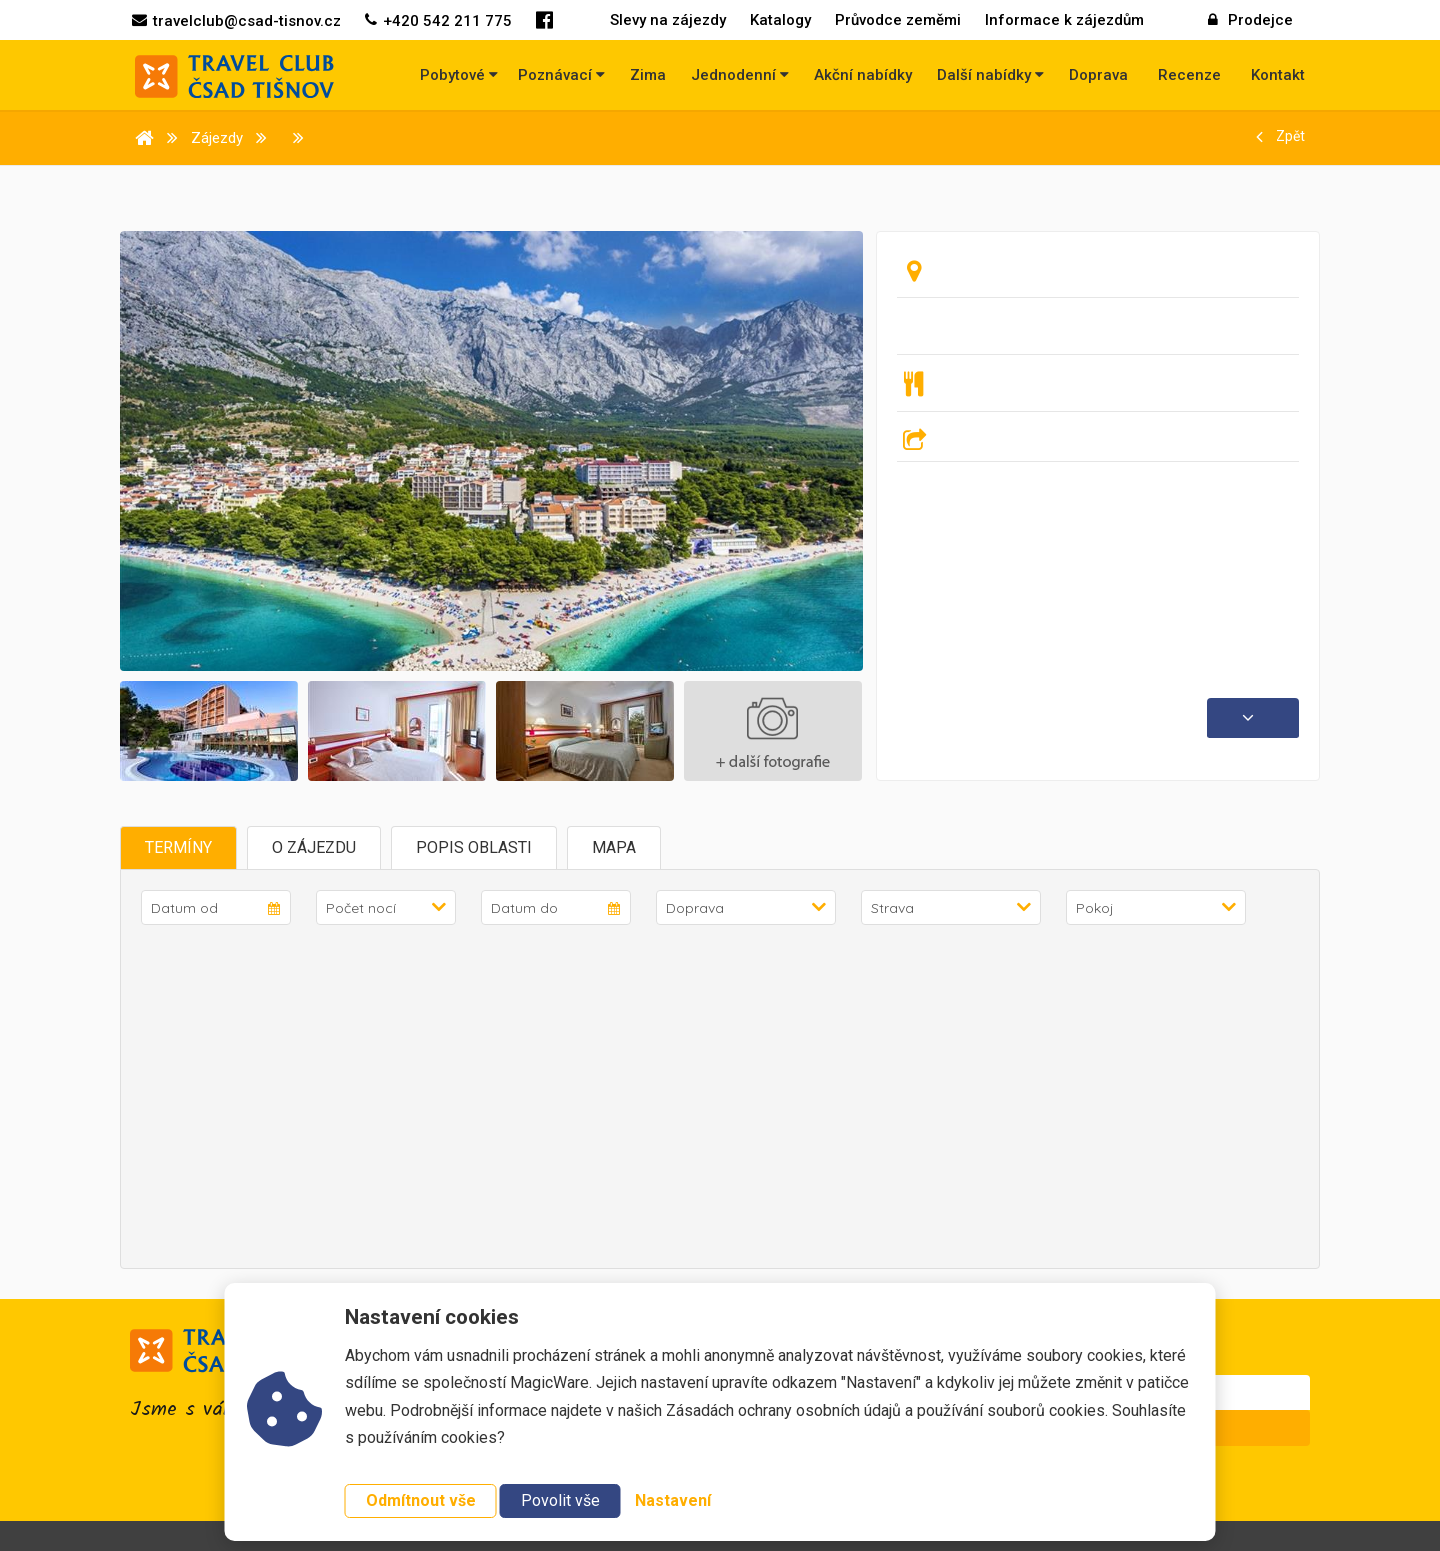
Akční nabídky (863, 75)
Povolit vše (560, 1500)
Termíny (178, 847)
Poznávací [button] (561, 75)
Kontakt (1278, 75)
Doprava (1098, 75)
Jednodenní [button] (740, 75)
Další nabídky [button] (990, 75)
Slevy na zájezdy (668, 20)
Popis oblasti (474, 847)
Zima (648, 75)
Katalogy (780, 20)
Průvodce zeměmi (898, 20)
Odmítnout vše (421, 1500)
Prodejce (1250, 20)
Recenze (1189, 75)
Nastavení (673, 1500)
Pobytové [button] (459, 75)
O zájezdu (314, 847)
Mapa (614, 847)
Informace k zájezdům (1064, 20)
